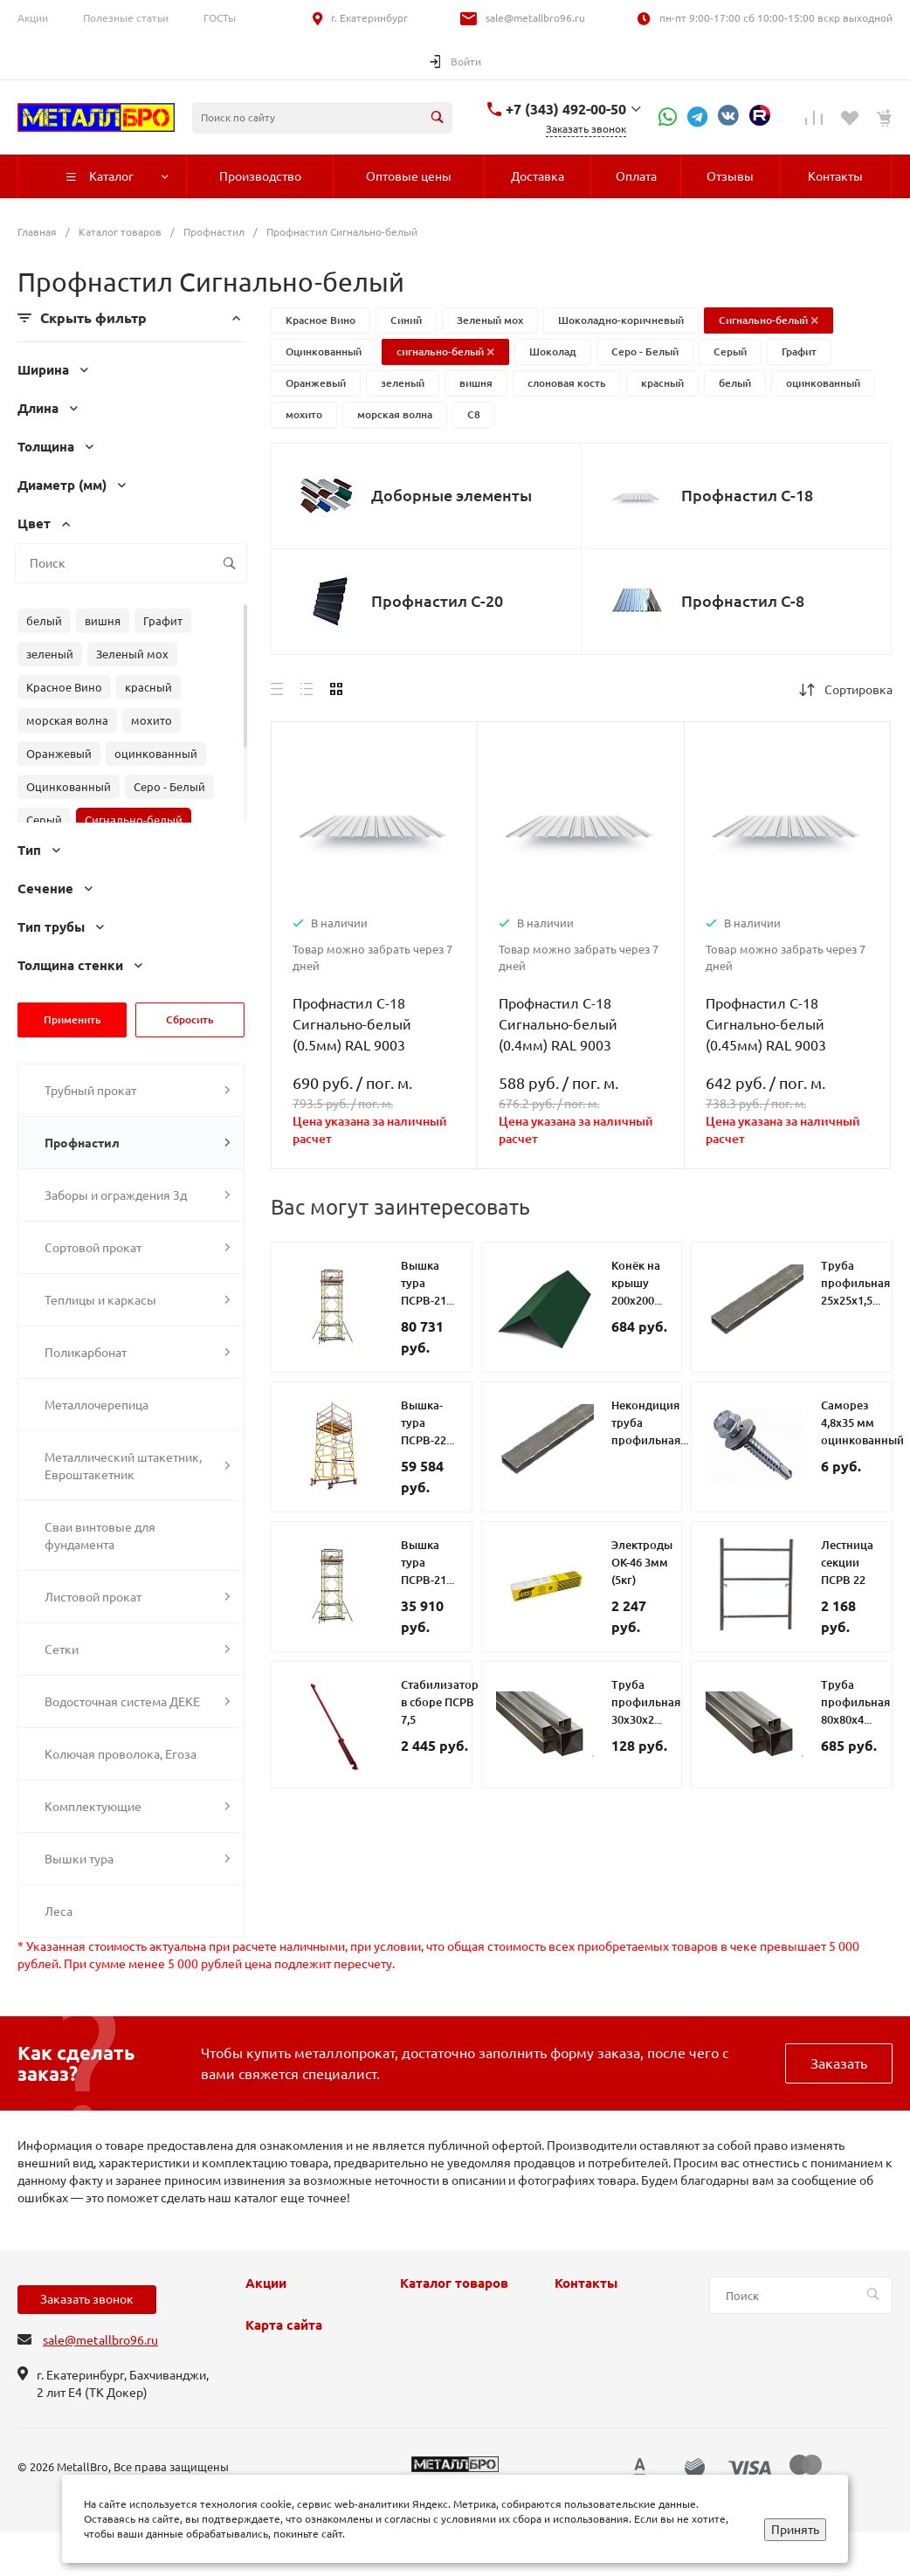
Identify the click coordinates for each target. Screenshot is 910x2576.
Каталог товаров (454, 2283)
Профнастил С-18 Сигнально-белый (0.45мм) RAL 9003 (766, 1024)
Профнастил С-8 (742, 601)
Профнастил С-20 (437, 601)
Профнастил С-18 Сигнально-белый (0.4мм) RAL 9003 (558, 1024)
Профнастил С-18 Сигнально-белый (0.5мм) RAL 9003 (352, 1024)
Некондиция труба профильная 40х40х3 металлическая (652, 1440)
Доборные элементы (451, 495)
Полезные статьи (126, 18)
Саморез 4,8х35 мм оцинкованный (862, 1422)
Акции (32, 18)
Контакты (586, 2283)
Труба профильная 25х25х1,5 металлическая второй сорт (862, 1300)
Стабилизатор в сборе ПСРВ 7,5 (440, 1701)
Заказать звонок (87, 2299)
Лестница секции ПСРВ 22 (847, 1562)
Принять (795, 2530)
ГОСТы (219, 18)
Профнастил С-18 (747, 495)
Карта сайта (283, 2325)
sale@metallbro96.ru (535, 18)
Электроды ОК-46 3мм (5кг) (641, 1562)
